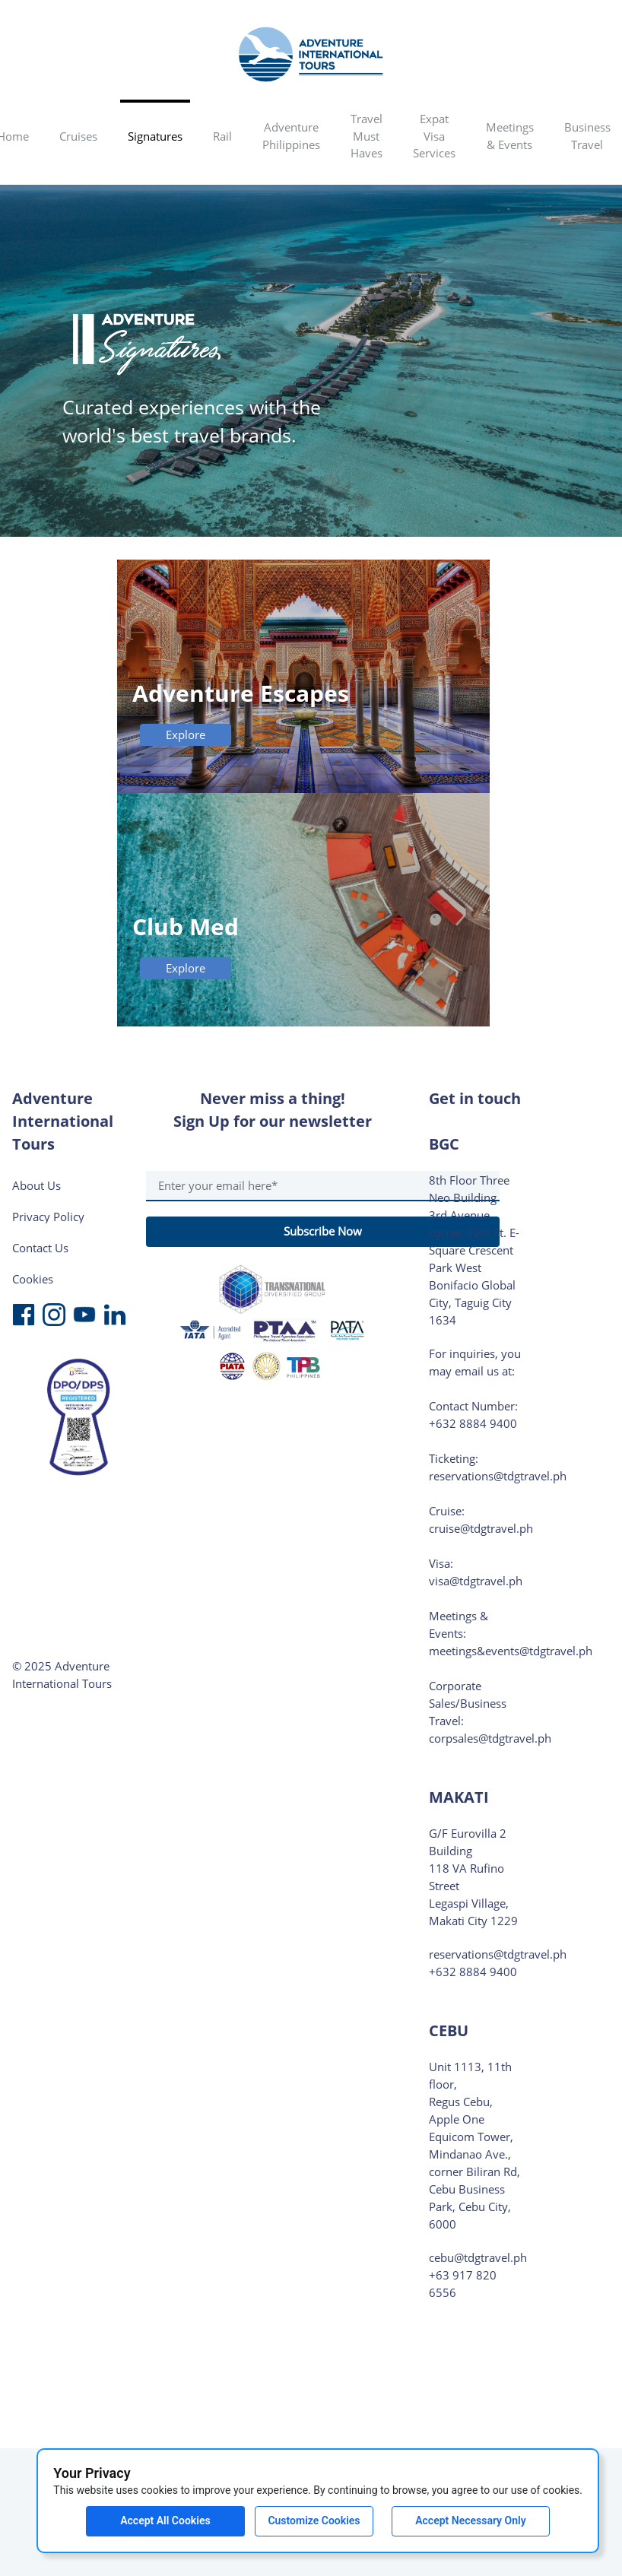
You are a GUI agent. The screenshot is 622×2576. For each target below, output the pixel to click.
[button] (78, 138)
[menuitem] (78, 138)
